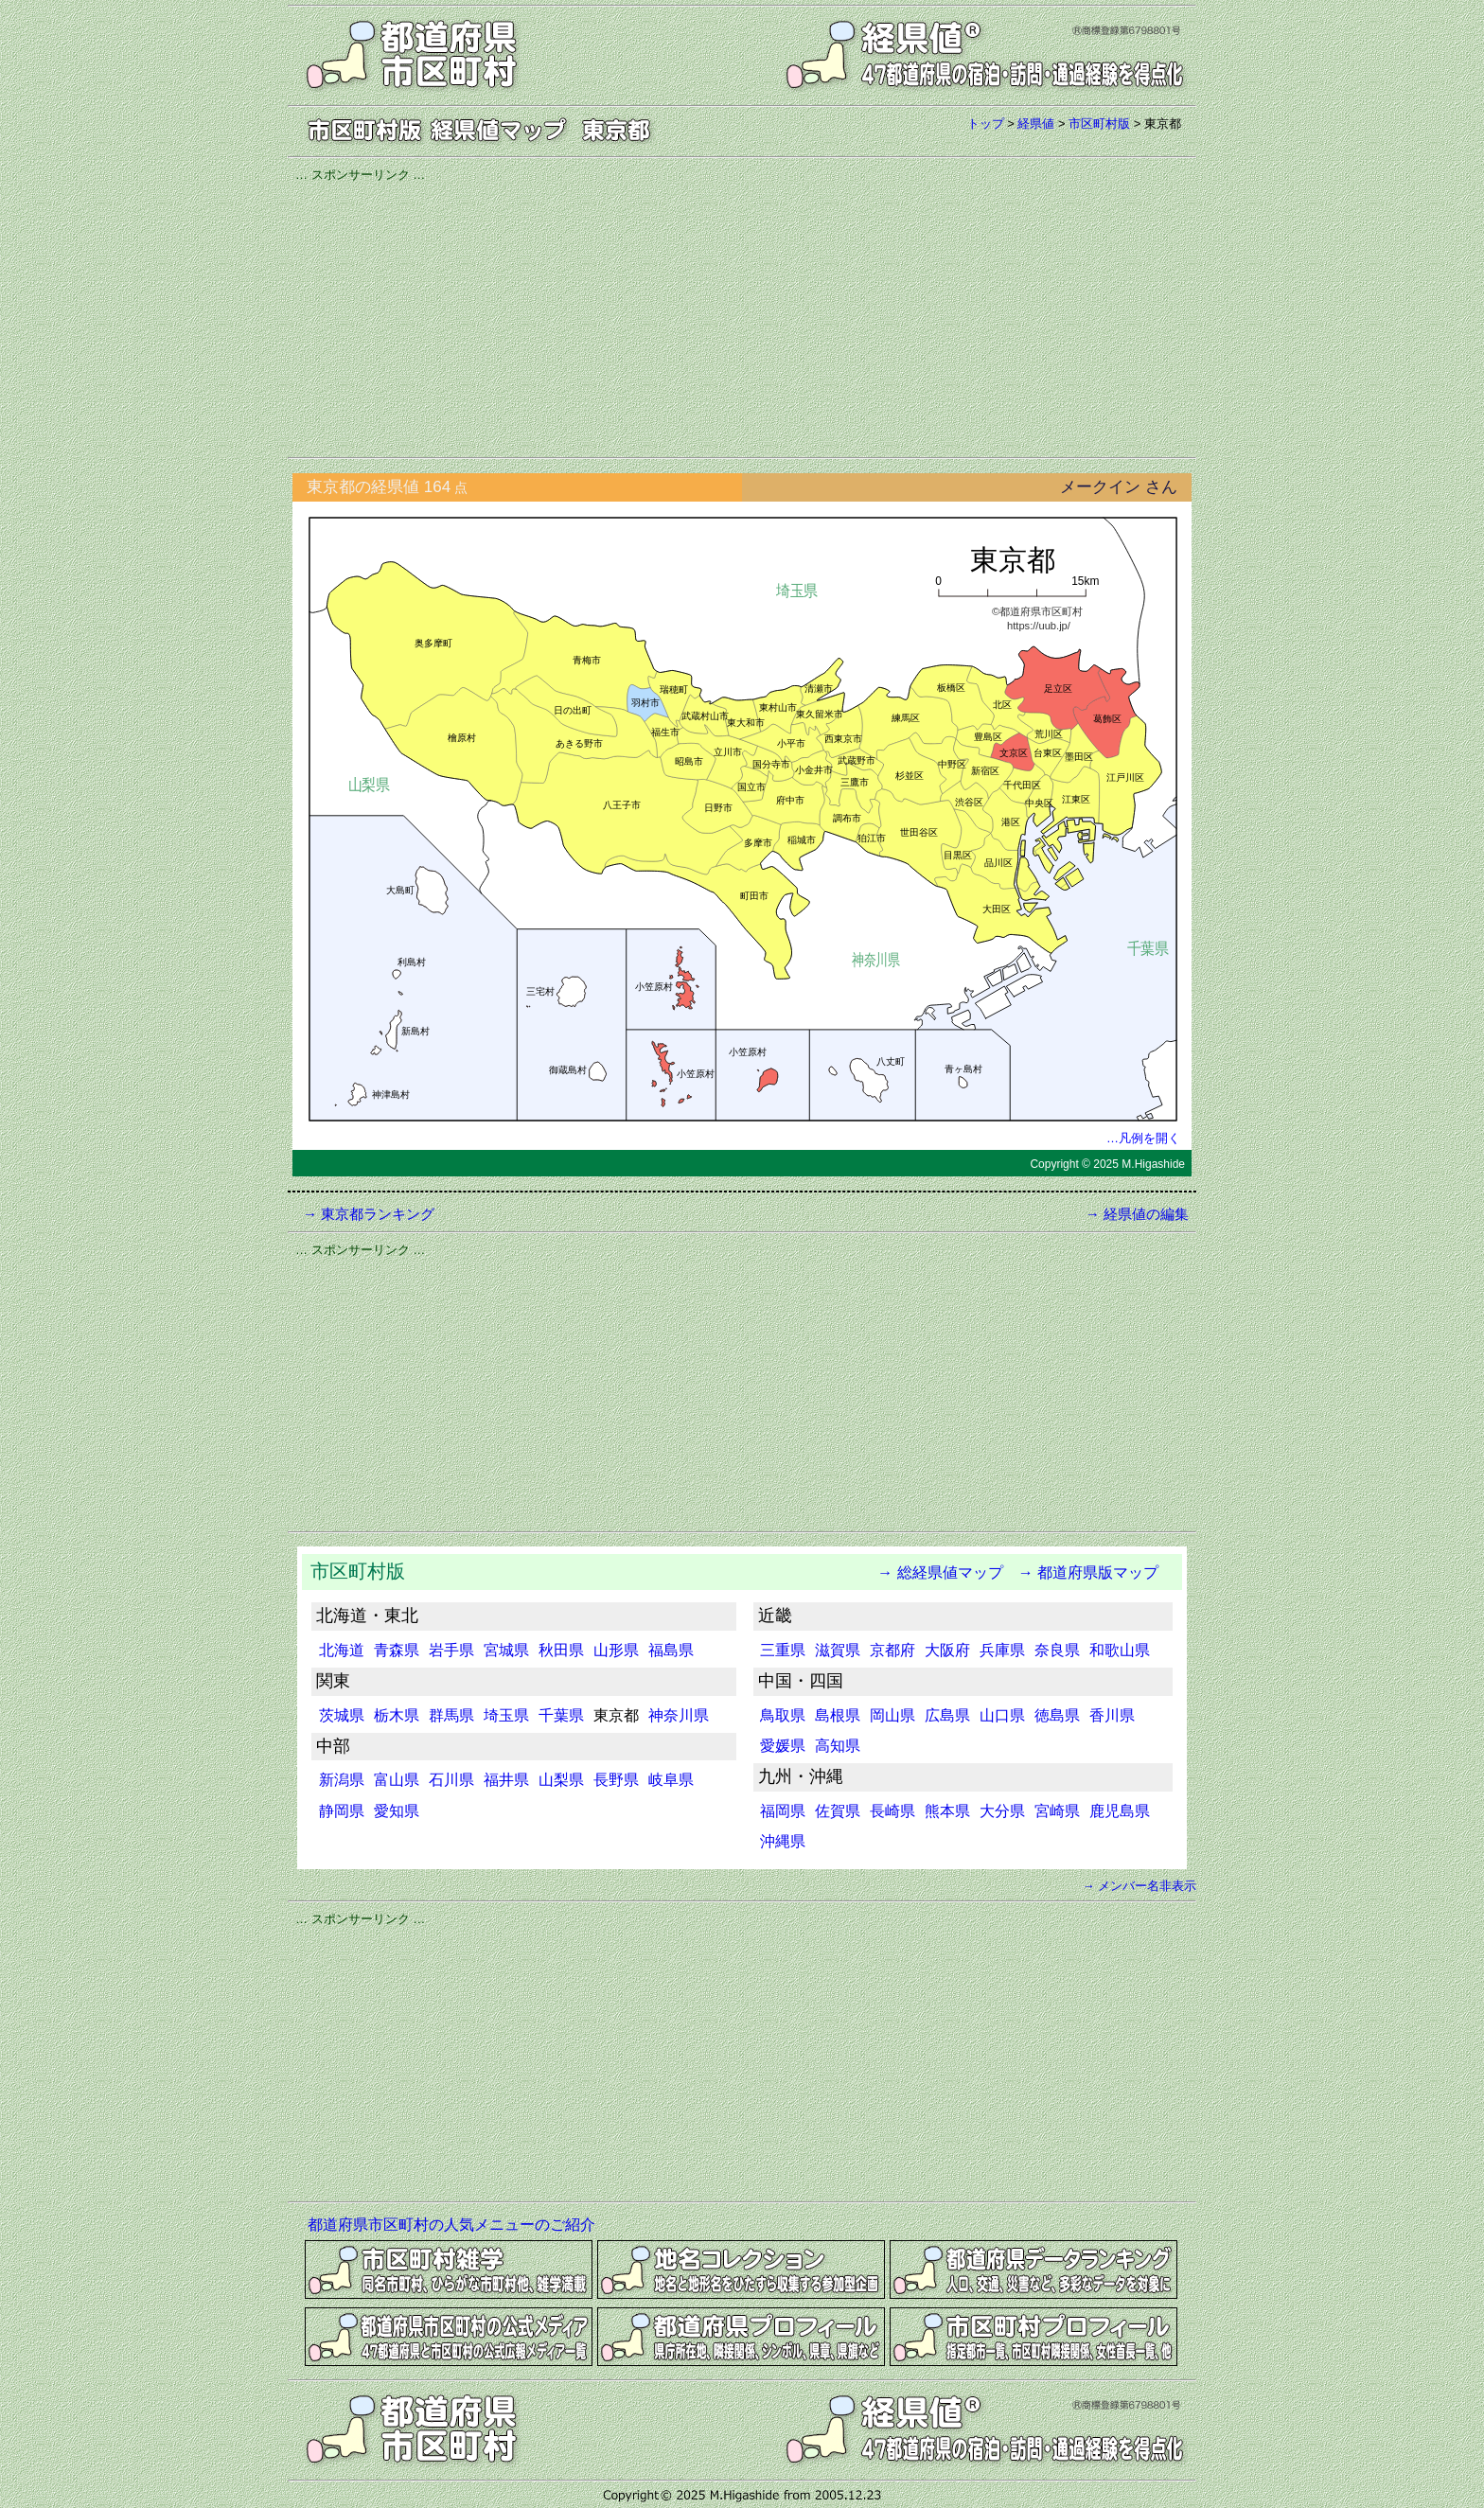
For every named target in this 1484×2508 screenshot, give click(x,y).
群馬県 (451, 1715)
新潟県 (341, 1780)
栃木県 (396, 1715)
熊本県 (947, 1811)
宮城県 (506, 1650)
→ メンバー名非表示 (1139, 1886)
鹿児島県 (1119, 1811)
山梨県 (561, 1780)
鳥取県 (782, 1715)
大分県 (1002, 1811)
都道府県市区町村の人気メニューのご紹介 (451, 2225)
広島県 (947, 1715)
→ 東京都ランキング (368, 1214)
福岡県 (782, 1811)
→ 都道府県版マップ (1088, 1572)
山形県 (616, 1650)
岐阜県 (671, 1780)
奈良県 (1057, 1650)
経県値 (1035, 123)
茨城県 (341, 1715)
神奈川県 (678, 1715)
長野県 (616, 1780)
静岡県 (341, 1811)
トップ (985, 123)
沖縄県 (782, 1841)
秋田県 (561, 1650)
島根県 (837, 1715)
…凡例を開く (1143, 1138)
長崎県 (892, 1811)
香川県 (1112, 1715)
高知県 (837, 1746)
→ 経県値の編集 (1137, 1214)
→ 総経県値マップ (932, 1572)
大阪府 (947, 1650)
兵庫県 (1002, 1650)
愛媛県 (782, 1746)
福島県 (671, 1650)
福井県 (506, 1780)
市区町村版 (1099, 123)
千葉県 (561, 1715)
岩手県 (451, 1650)
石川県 (451, 1780)
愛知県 (396, 1811)
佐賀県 (837, 1811)
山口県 (1002, 1715)
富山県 (396, 1780)
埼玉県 (506, 1715)
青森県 (396, 1650)
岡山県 (892, 1715)
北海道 (341, 1650)
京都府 (892, 1650)
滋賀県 (837, 1650)
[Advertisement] (742, 317)
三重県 (782, 1650)
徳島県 (1057, 1715)
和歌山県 (1119, 1650)
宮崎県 (1057, 1811)
